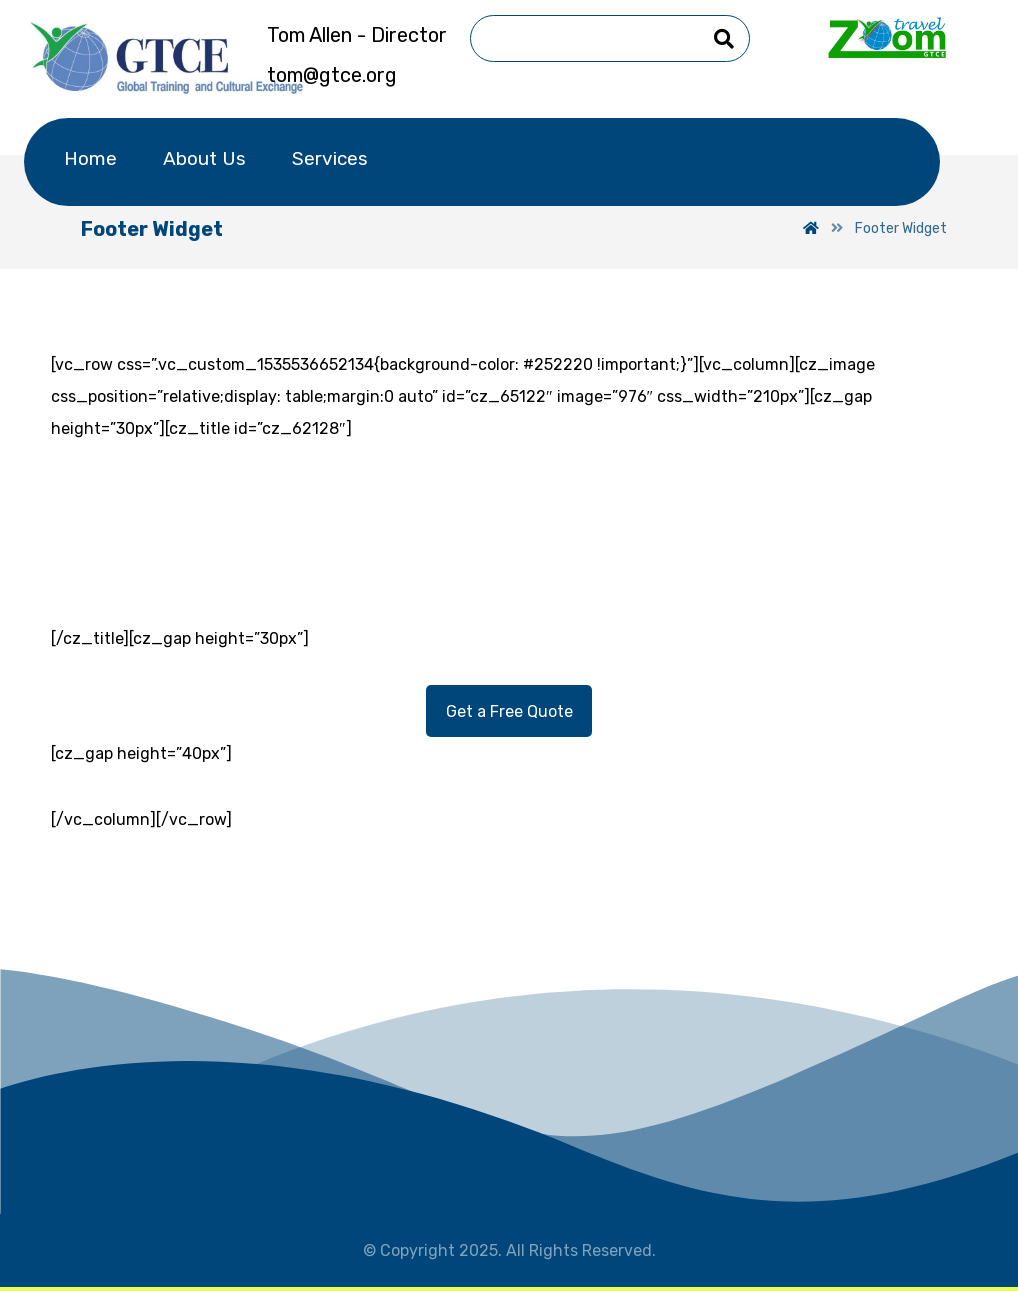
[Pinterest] (609, 784)
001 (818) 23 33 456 (549, 496)
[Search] (724, 39)
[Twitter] (459, 784)
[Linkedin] (509, 784)
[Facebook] (409, 784)
